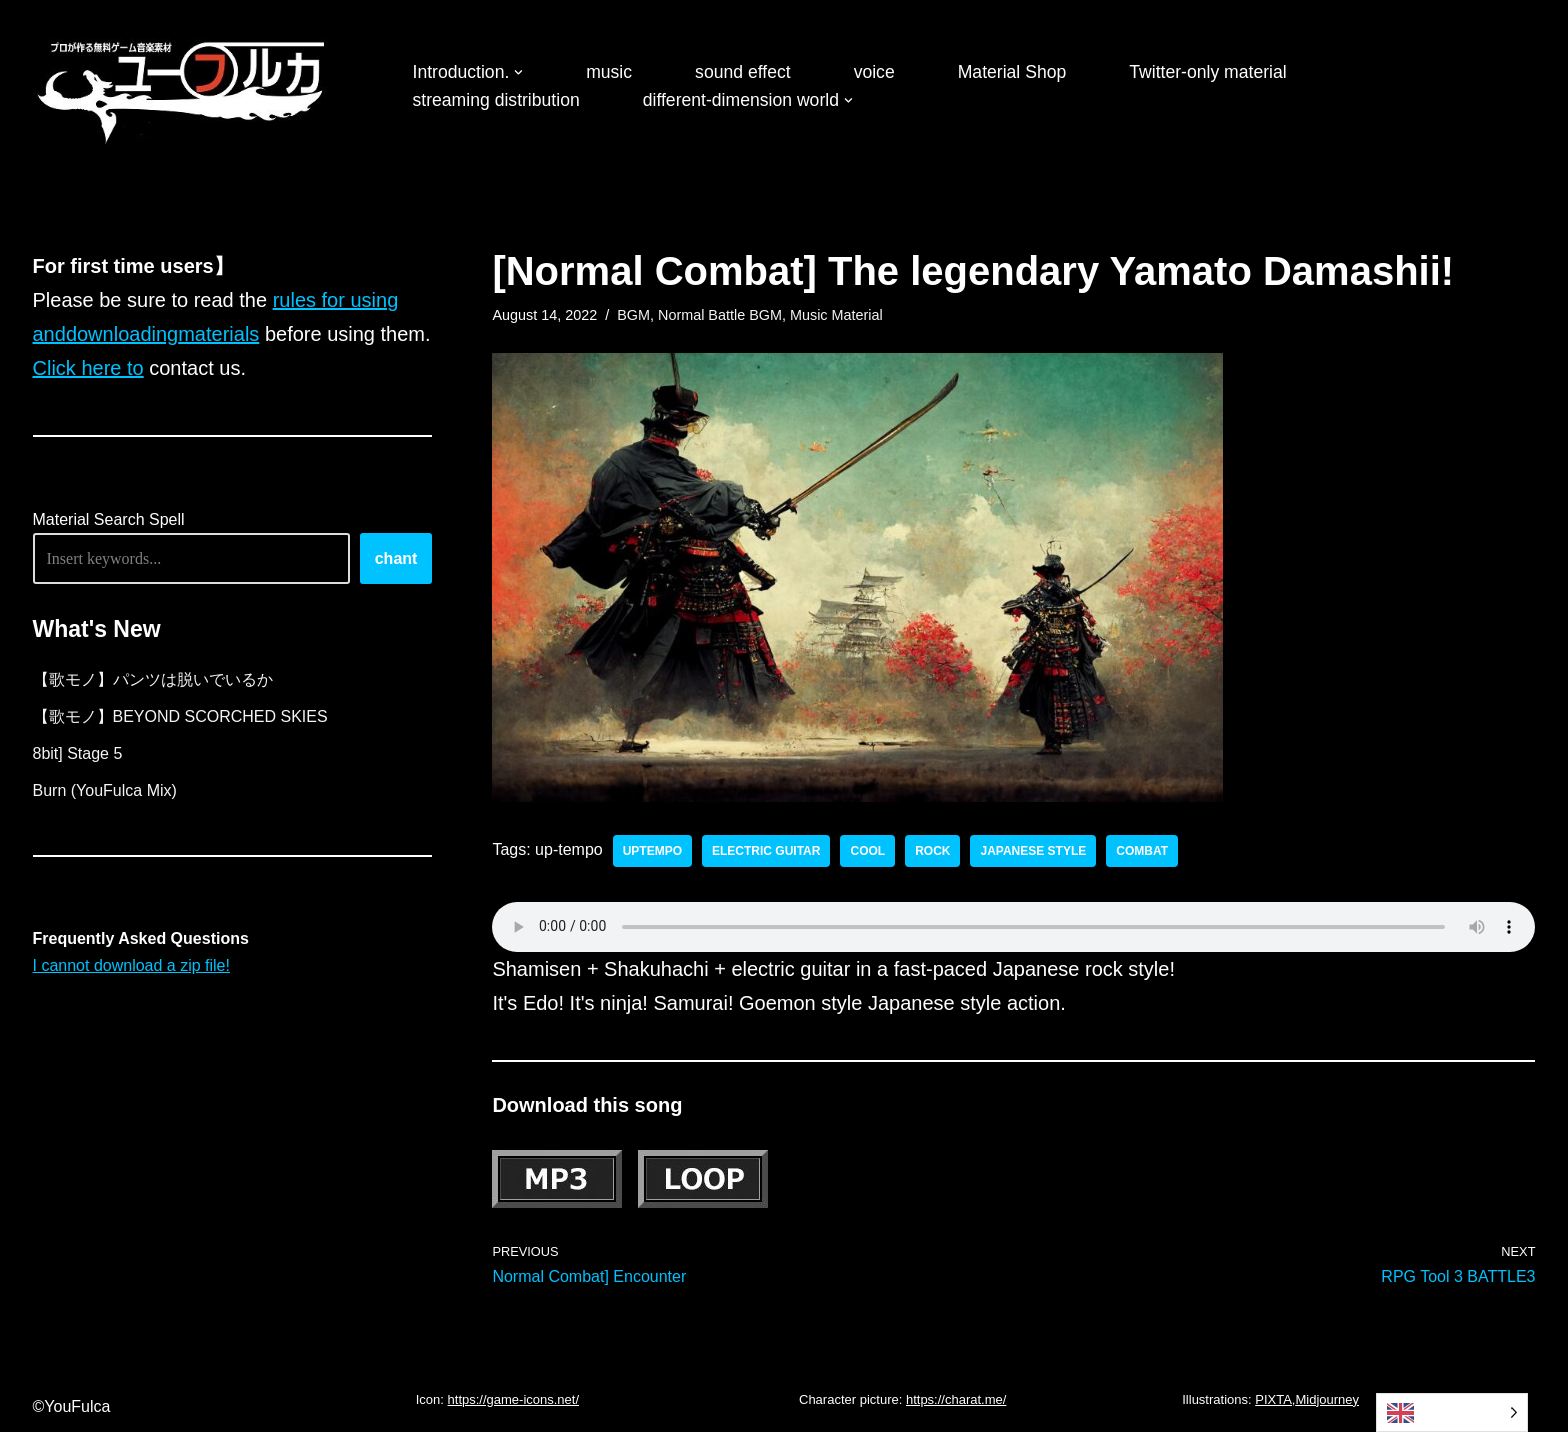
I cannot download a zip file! (131, 965)
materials (218, 334)
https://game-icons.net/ (514, 1399)
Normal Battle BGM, (722, 315)
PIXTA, (1275, 1399)
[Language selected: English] (1452, 1412)
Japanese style (1033, 851)
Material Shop (1012, 72)
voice (874, 72)
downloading (122, 334)
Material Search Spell (109, 519)
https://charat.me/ (956, 1399)
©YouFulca (72, 1406)
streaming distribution (496, 100)
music (609, 72)
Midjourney (1327, 1399)
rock (932, 851)
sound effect (743, 72)
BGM (633, 315)
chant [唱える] (396, 558)
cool (867, 851)
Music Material (836, 315)
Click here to (88, 368)
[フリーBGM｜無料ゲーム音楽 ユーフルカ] (183, 88)
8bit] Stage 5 (78, 753)
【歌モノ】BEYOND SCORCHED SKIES (180, 716)
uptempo (652, 851)
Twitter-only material (1207, 72)
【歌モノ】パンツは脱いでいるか (153, 679)
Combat (1142, 851)
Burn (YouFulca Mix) (105, 790)
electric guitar (766, 851)
